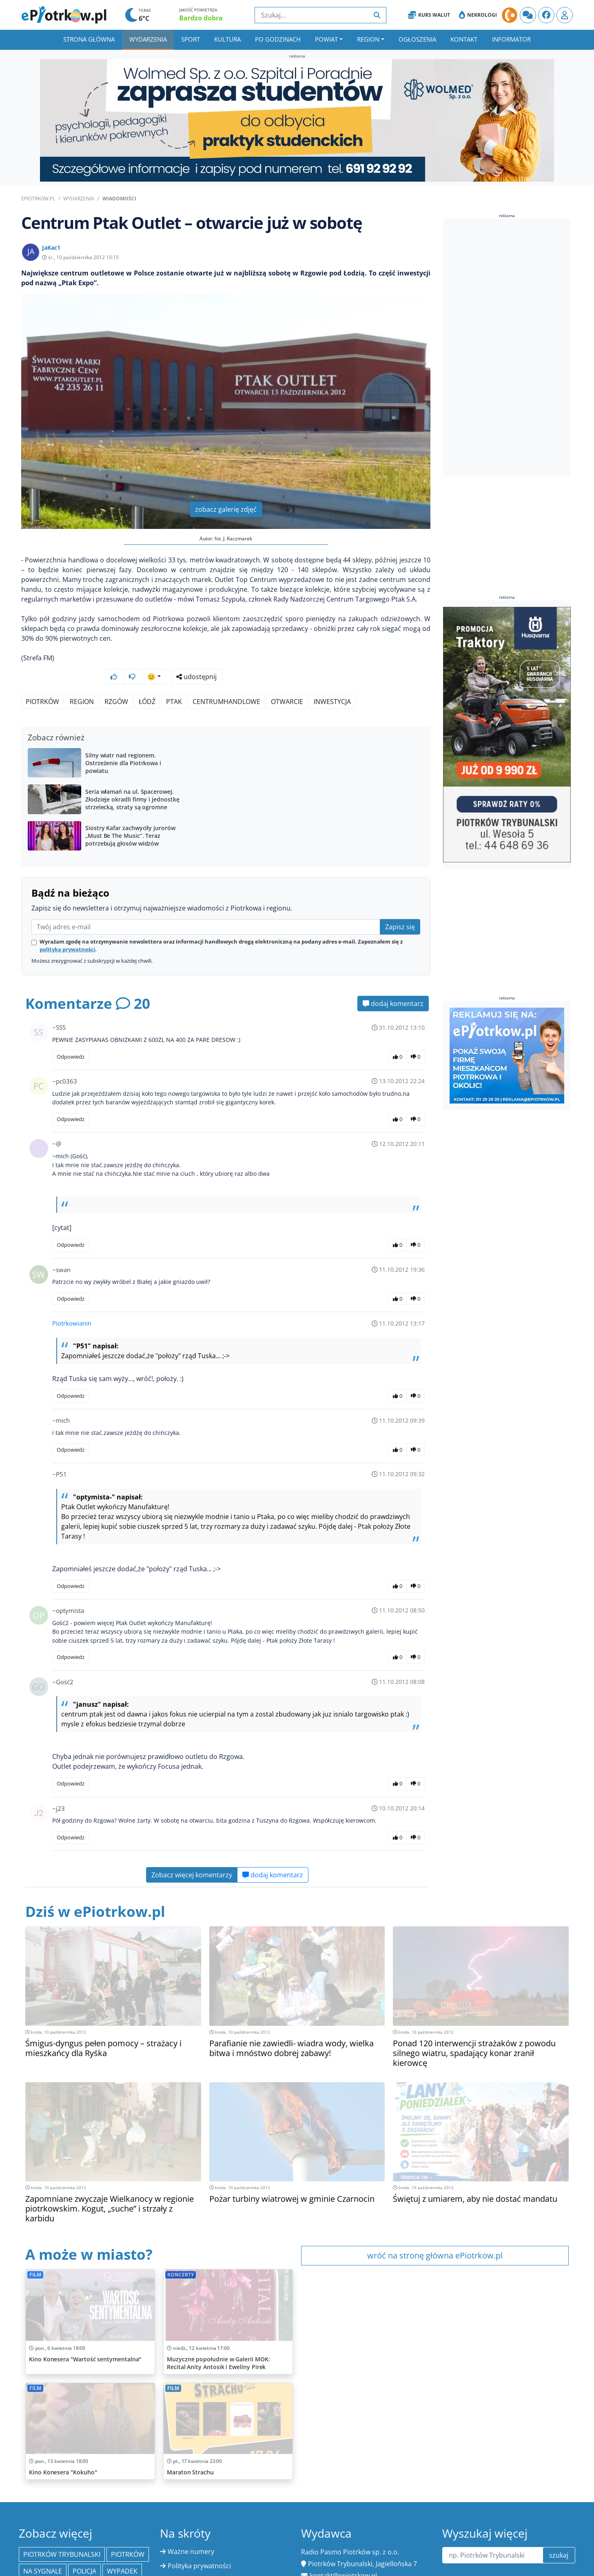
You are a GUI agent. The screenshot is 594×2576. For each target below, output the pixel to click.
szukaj (558, 2533)
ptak (174, 679)
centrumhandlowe (226, 679)
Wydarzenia (148, 39)
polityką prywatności (67, 927)
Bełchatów (65, 2566)
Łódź (147, 679)
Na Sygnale (42, 2549)
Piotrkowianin (71, 1301)
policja (84, 2549)
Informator (511, 39)
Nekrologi (478, 15)
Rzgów (116, 679)
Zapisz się (400, 905)
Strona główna (89, 39)
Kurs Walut (429, 15)
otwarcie (287, 679)
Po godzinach (278, 39)
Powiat (326, 39)
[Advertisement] (504, 349)
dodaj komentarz (393, 981)
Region (368, 39)
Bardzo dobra (201, 17)
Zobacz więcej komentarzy (191, 1853)
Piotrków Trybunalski (61, 2532)
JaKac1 (51, 247)
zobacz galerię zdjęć (226, 509)
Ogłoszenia (417, 39)
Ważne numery (191, 2529)
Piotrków (42, 679)
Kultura (227, 39)
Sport (190, 39)
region (82, 679)
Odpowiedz (70, 1035)
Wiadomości (119, 198)
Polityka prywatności (199, 2544)
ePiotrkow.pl (38, 198)
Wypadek (122, 2549)
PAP (29, 2566)
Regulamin (184, 2558)
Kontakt (463, 39)
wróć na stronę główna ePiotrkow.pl (435, 2233)
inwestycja (332, 679)
